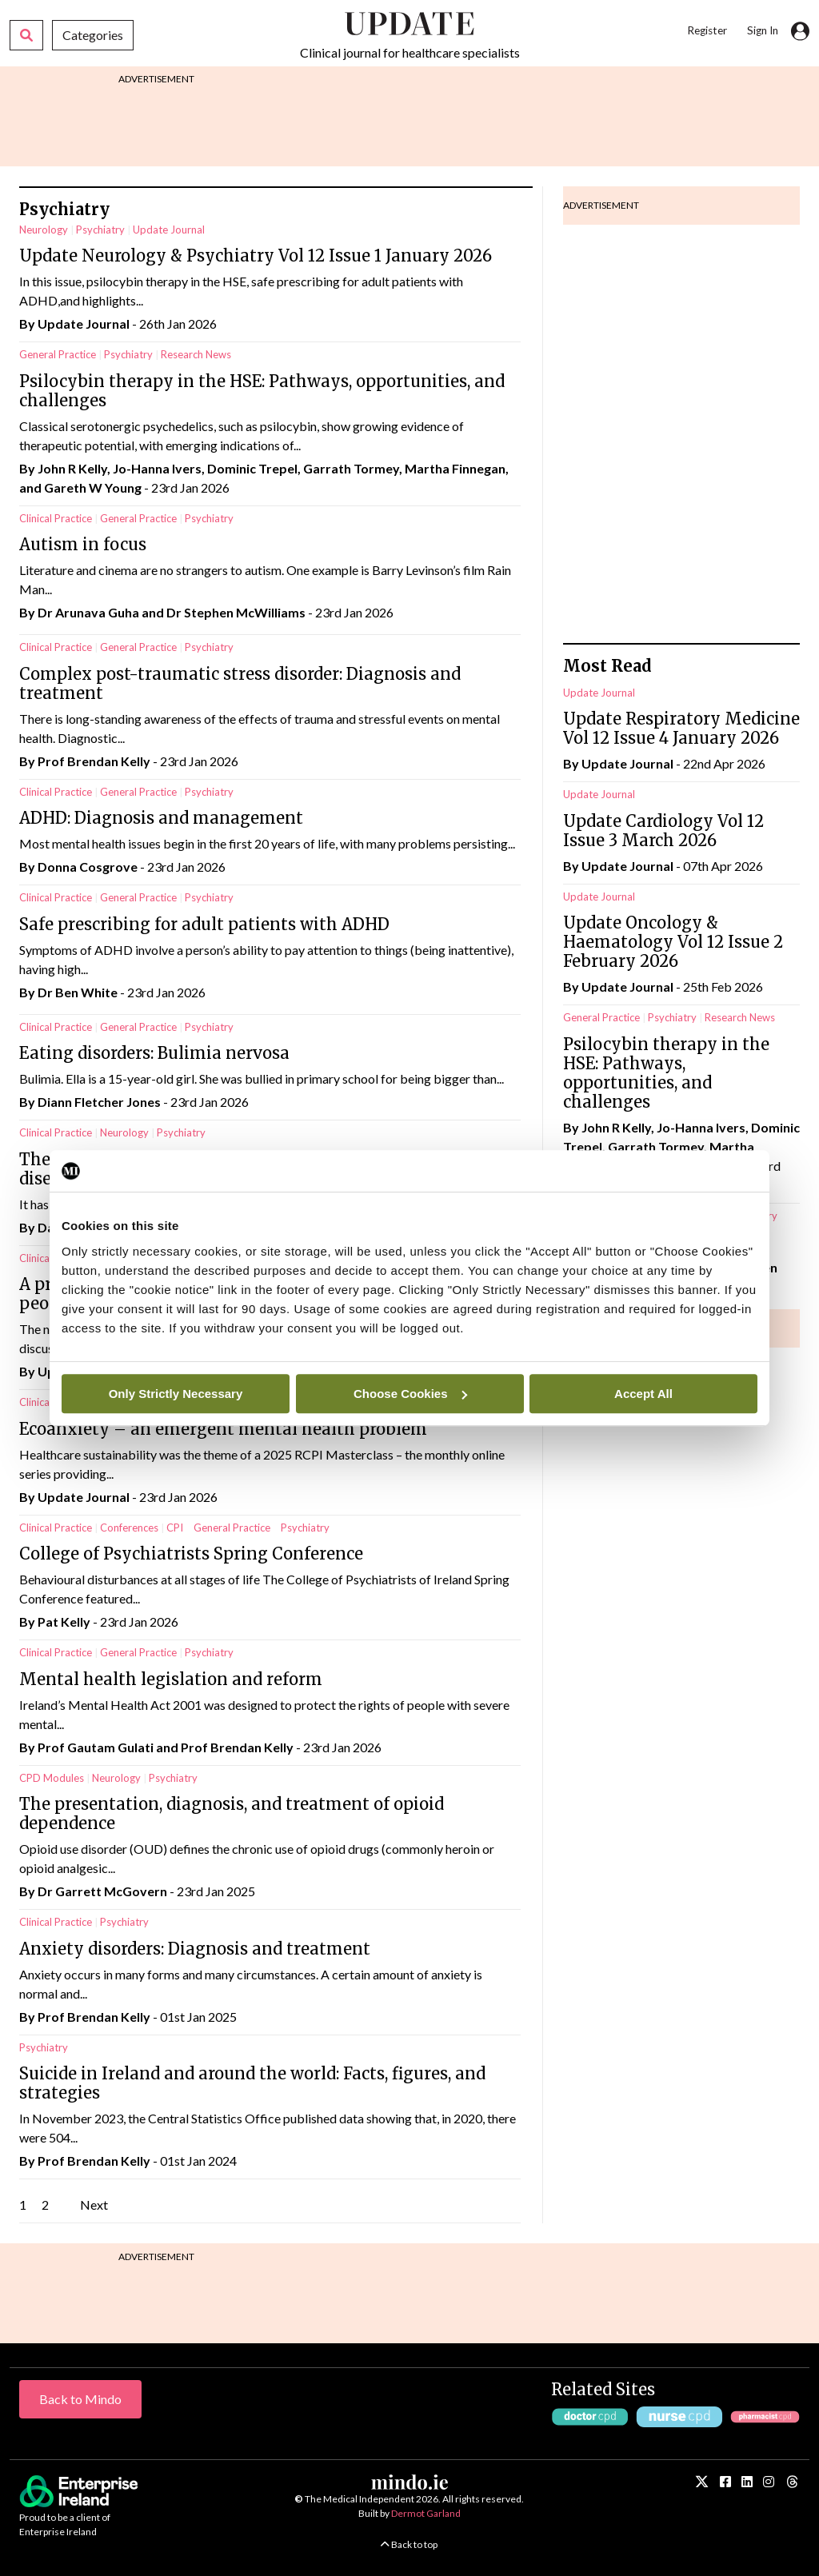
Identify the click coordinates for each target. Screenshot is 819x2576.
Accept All (643, 1393)
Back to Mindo (80, 2398)
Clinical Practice (55, 518)
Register (707, 30)
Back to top (409, 2544)
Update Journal (169, 229)
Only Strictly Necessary (176, 1393)
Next (94, 2204)
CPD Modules (51, 1777)
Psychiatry (100, 229)
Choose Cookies (410, 1393)
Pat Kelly (64, 1621)
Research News (196, 354)
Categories (92, 34)
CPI (174, 1527)
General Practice (57, 354)
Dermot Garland (426, 2513)
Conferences (129, 1527)
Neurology (43, 229)
